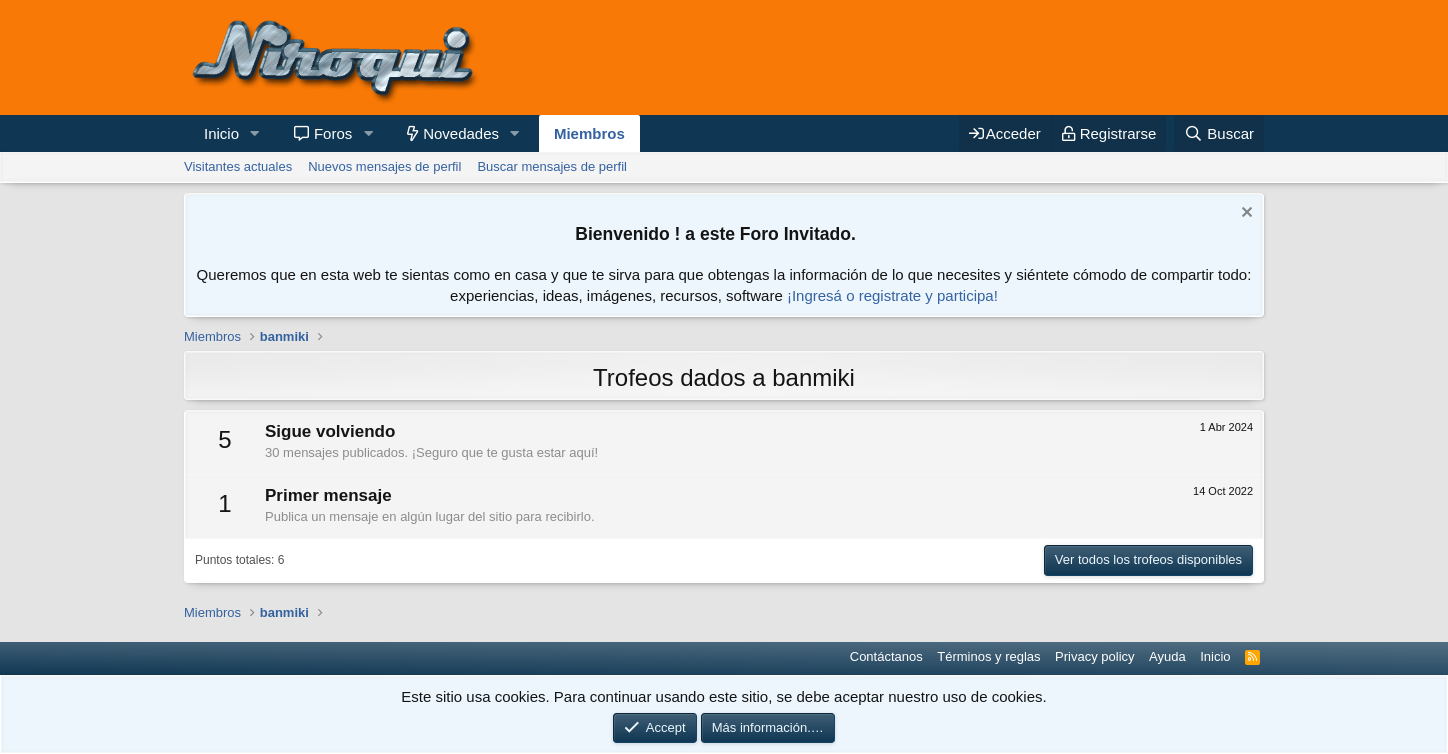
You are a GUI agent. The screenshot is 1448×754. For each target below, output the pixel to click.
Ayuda (1167, 656)
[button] (255, 133)
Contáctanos (886, 656)
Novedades (461, 133)
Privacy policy (1094, 656)
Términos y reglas (988, 656)
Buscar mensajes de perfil (552, 166)
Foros (333, 133)
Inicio (221, 133)
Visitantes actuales (238, 166)
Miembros (589, 133)
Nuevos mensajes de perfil (384, 166)
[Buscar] (1219, 133)
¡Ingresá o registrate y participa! (892, 295)
